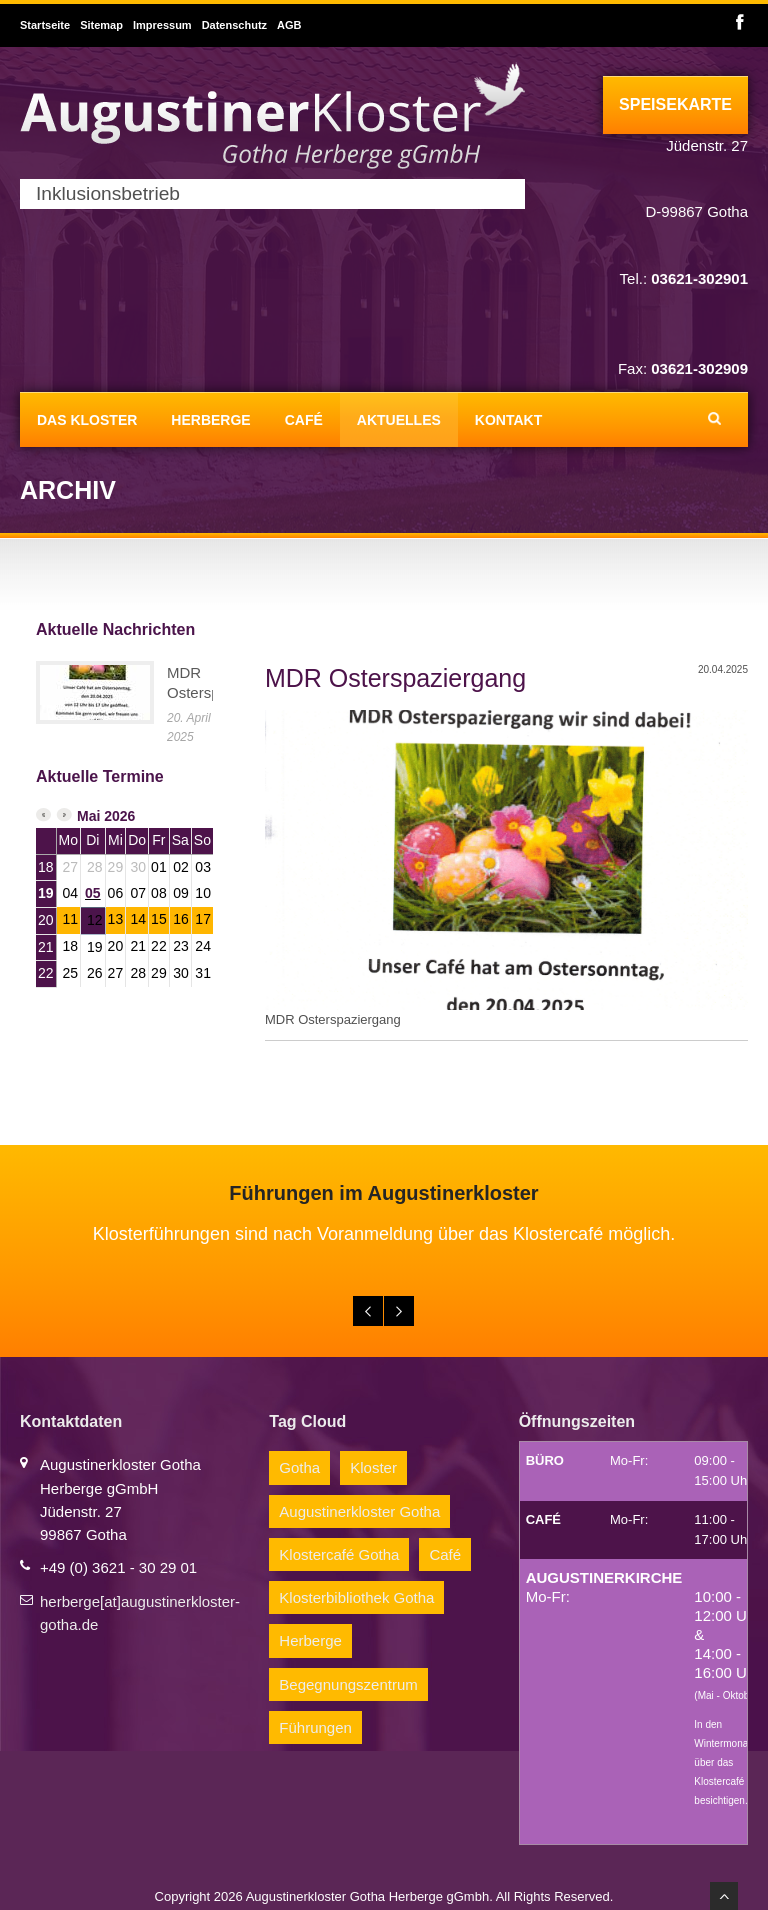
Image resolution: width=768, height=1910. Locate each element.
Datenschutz (234, 25)
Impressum (162, 25)
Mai (88, 816)
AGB (289, 25)
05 (93, 893)
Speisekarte (675, 104)
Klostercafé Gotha (339, 1554)
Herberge (210, 420)
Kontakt (508, 420)
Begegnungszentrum (348, 1684)
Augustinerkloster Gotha (359, 1511)
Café (304, 420)
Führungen (315, 1727)
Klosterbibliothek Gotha (356, 1597)
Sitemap (101, 25)
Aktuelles (399, 420)
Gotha (299, 1467)
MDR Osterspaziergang (395, 678)
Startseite (45, 25)
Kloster (373, 1467)
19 (46, 893)
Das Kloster (87, 420)
